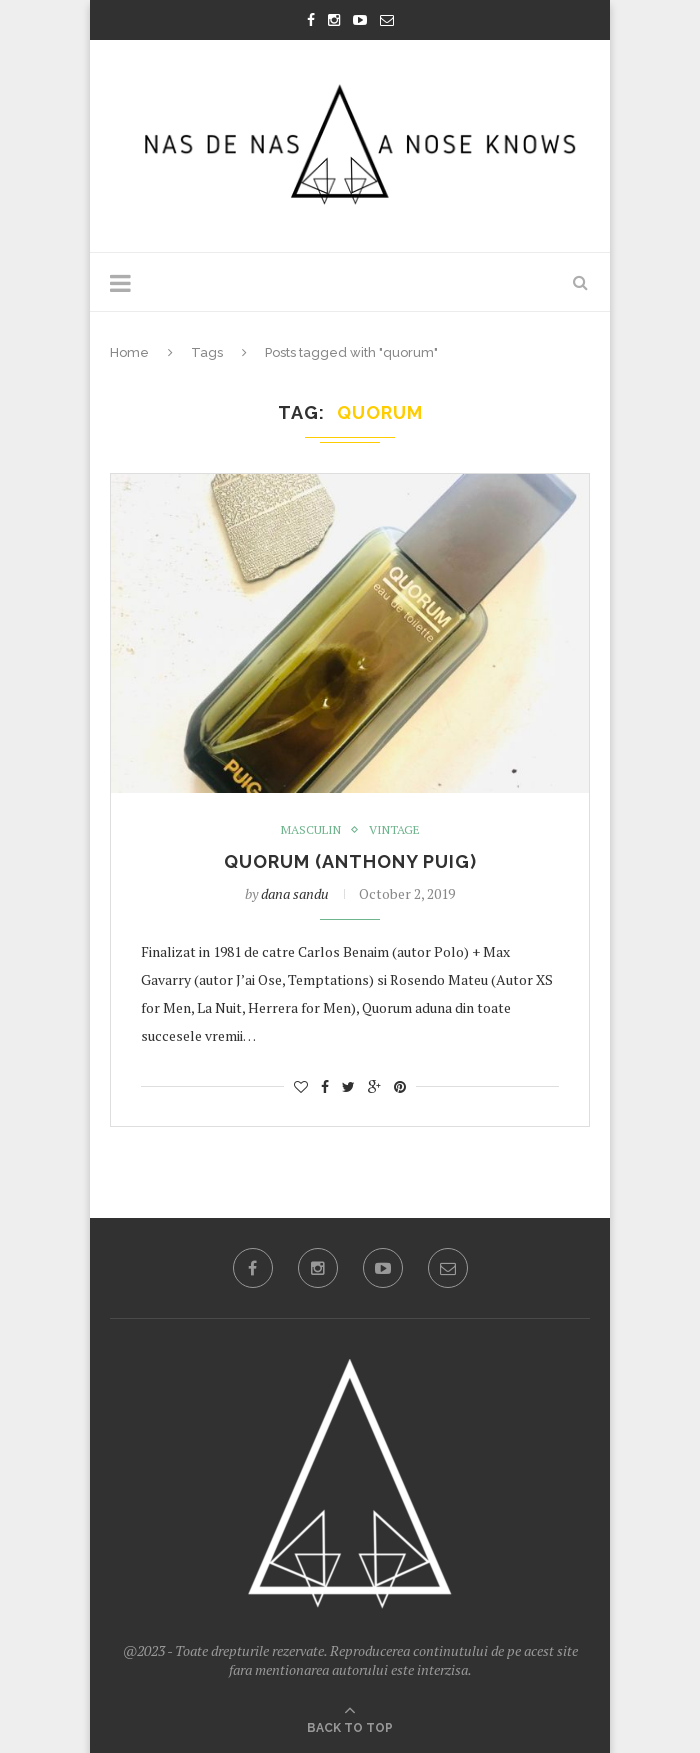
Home (129, 352)
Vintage (394, 830)
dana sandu (295, 893)
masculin (311, 830)
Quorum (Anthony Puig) (350, 861)
